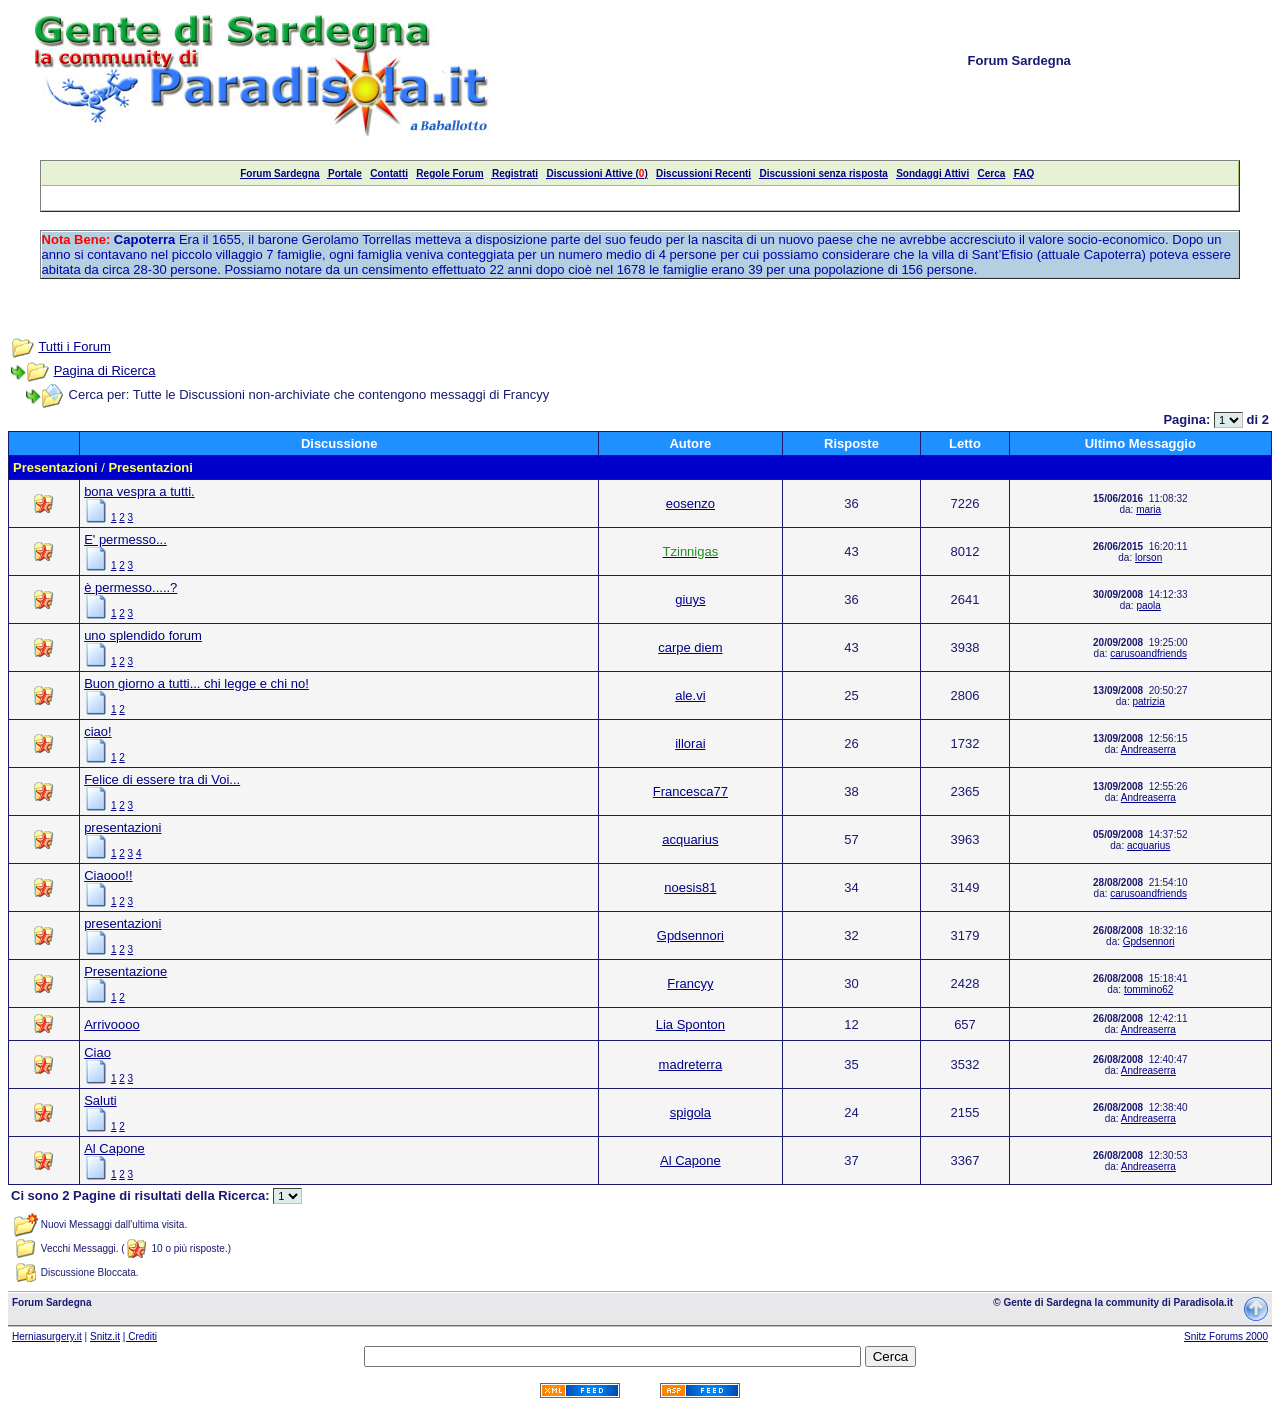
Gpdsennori (690, 935)
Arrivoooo (112, 1024)
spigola (690, 1112)
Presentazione (125, 971)
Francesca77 (690, 791)
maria (1148, 509)
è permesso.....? (130, 587)
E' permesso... (125, 539)
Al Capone (114, 1148)
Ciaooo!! (108, 875)
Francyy (690, 983)
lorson (1148, 557)
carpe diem (690, 647)
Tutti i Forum (74, 346)
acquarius (690, 839)
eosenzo (690, 503)
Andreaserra (1148, 749)
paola (1148, 605)
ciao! (97, 731)
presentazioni (122, 827)
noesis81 (690, 887)
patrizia (1149, 701)
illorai (690, 743)
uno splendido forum (143, 635)
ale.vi (690, 695)
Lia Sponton (690, 1024)
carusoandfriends (1148, 653)
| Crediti (140, 1336)
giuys (690, 599)
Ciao (97, 1052)
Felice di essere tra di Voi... (162, 779)
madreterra (691, 1064)
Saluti (100, 1100)
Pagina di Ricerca (105, 370)
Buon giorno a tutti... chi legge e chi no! (196, 683)
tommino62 (1148, 989)
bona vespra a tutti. (139, 491)
